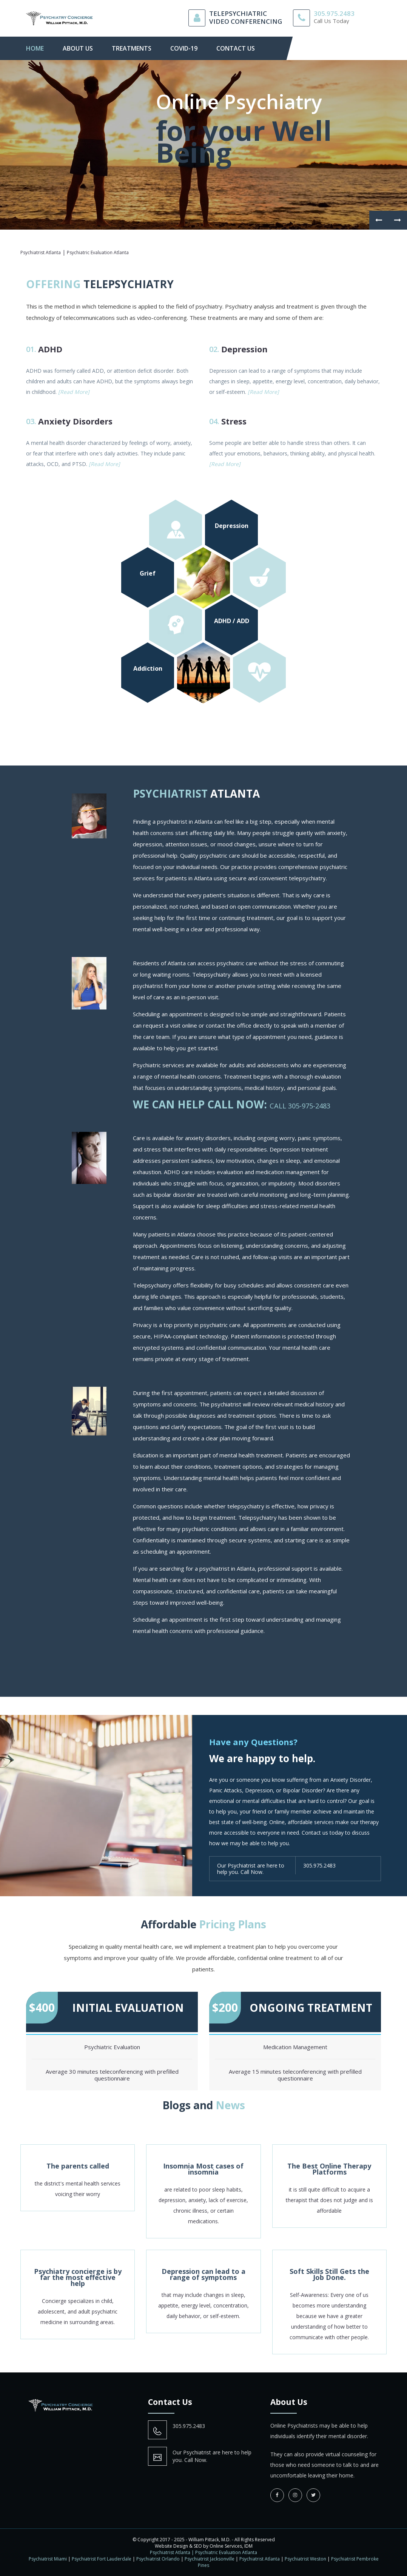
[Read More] (73, 391)
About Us (78, 48)
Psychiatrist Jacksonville (209, 2559)
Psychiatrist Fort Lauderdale (101, 2559)
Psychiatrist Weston (305, 2559)
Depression (244, 349)
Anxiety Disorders (75, 421)
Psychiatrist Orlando (158, 2559)
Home (35, 48)
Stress (234, 421)
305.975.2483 (334, 13)
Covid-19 (183, 48)
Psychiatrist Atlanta (259, 2559)
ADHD (50, 349)
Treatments (131, 48)
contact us (235, 48)
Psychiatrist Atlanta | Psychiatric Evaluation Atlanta (203, 2552)
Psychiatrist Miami (48, 2559)
